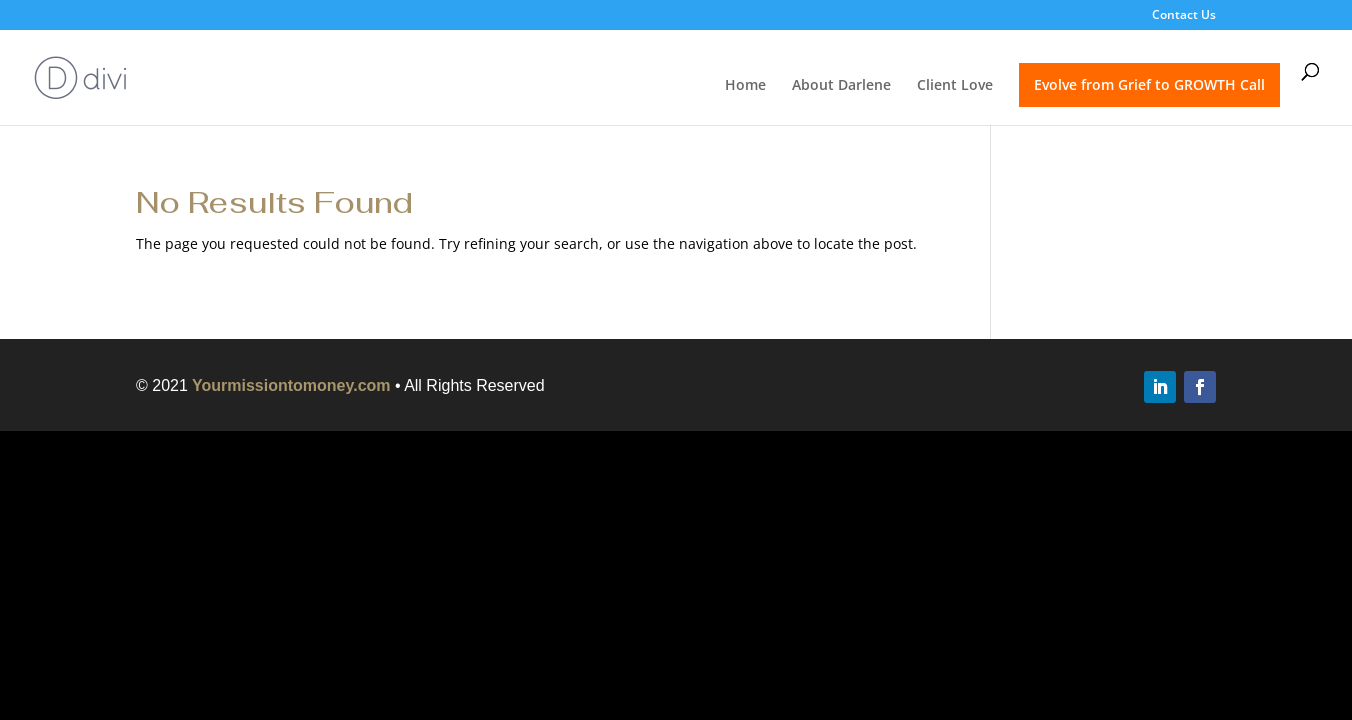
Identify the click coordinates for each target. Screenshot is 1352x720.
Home (745, 86)
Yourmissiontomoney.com (291, 385)
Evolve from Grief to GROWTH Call (1149, 84)
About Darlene (841, 86)
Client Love (955, 86)
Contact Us (1184, 16)
